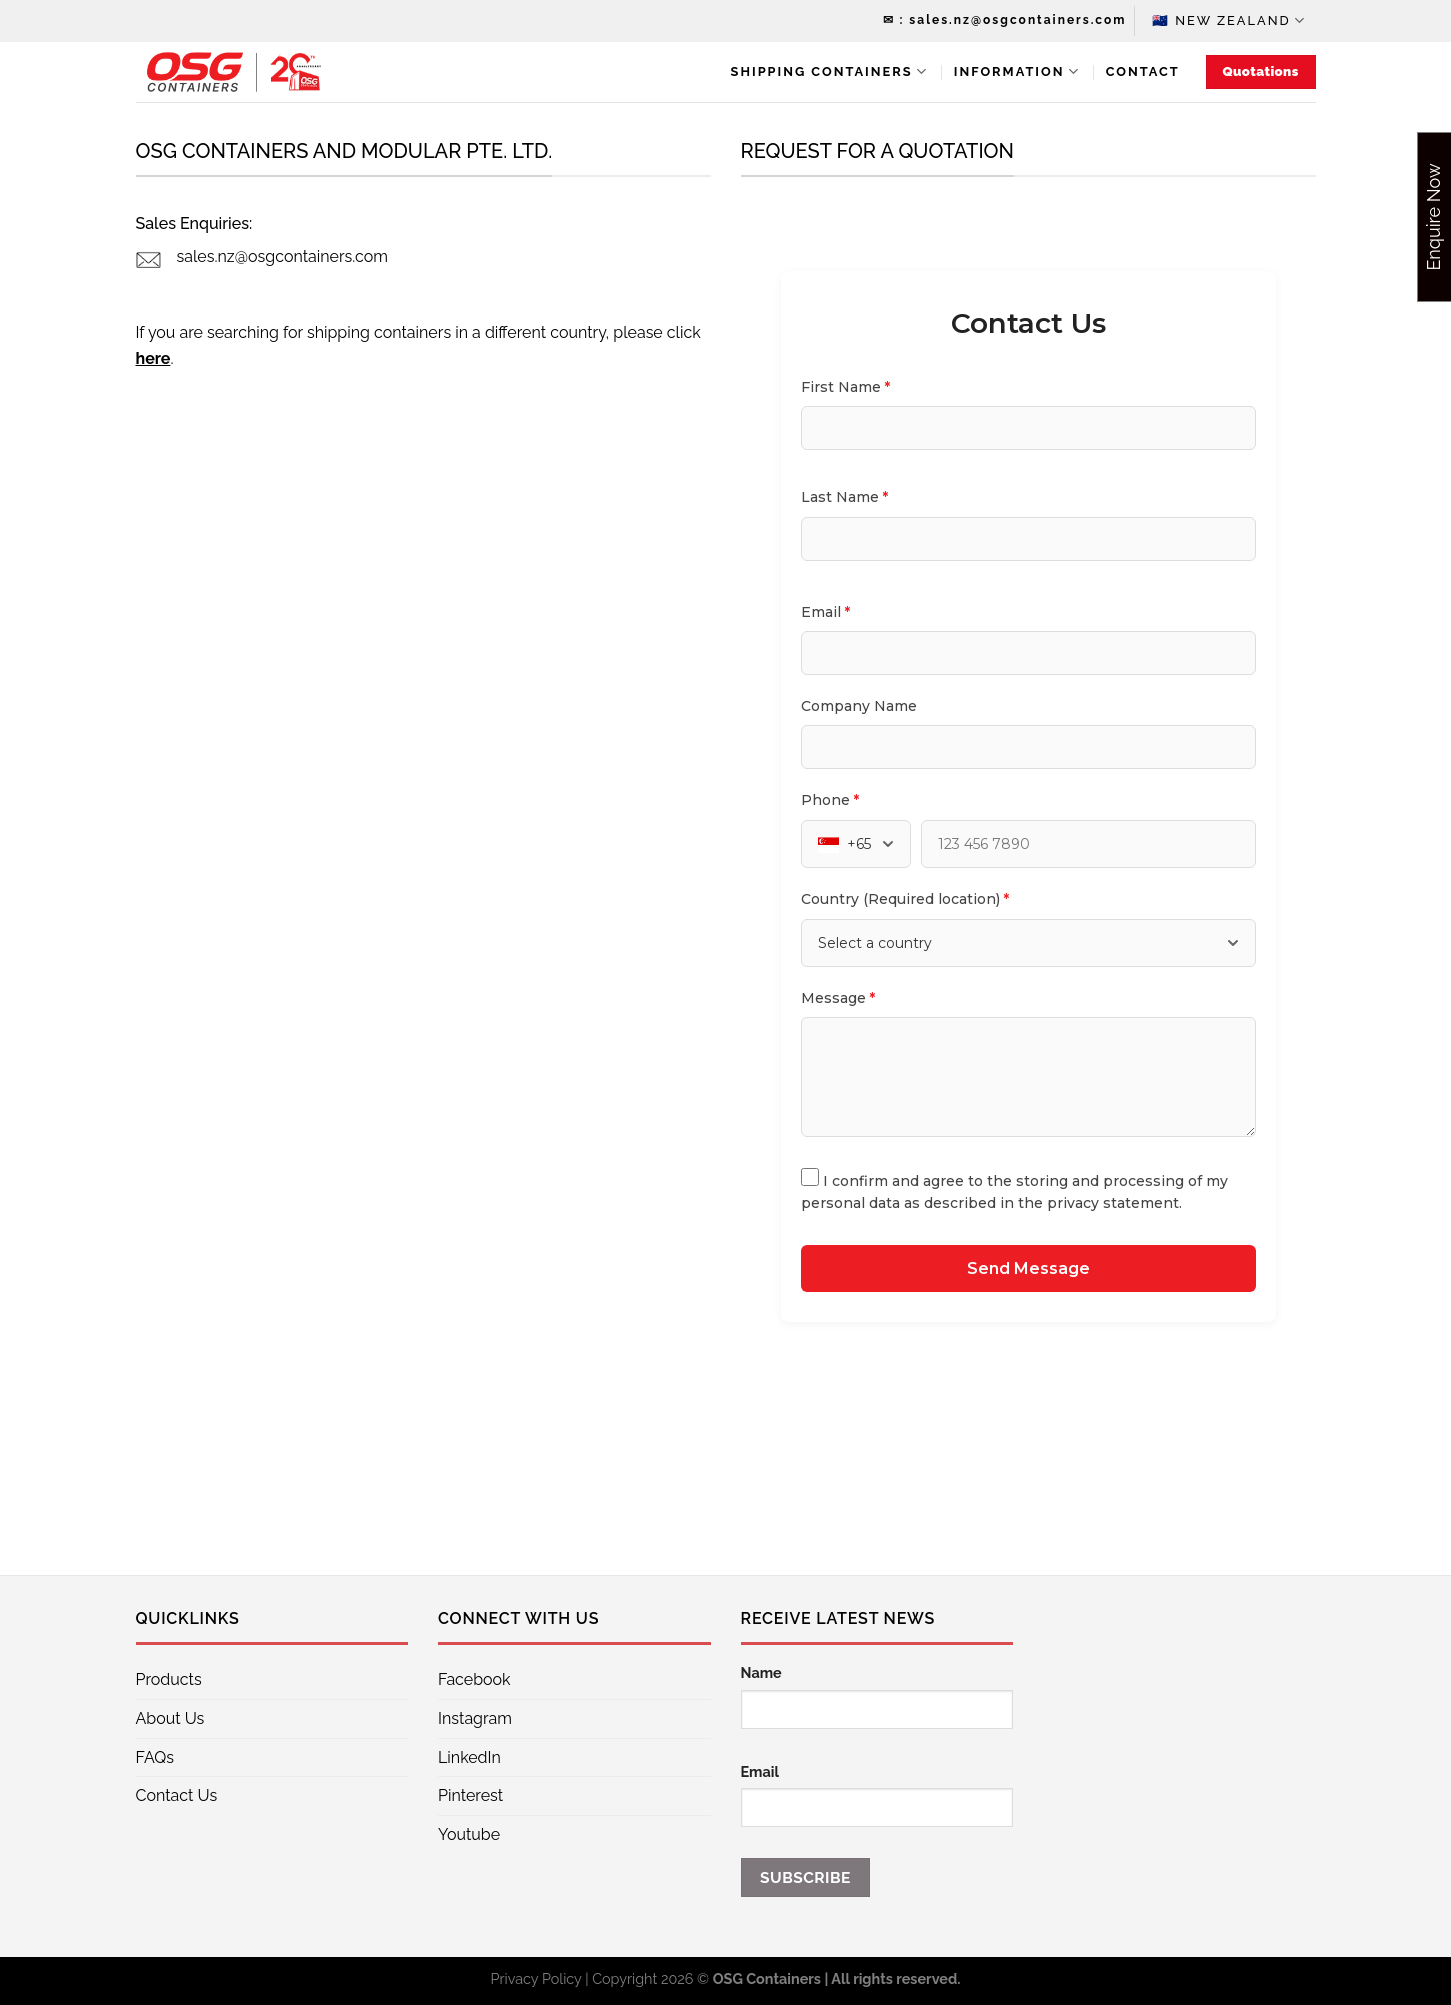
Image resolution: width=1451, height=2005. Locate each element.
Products (169, 1679)
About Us (170, 1718)
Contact (1143, 71)
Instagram (475, 1718)
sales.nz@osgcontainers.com (282, 256)
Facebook (474, 1679)
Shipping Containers (829, 71)
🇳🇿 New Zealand (1229, 20)
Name (761, 1672)
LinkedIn (469, 1757)
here (153, 358)
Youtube (469, 1834)
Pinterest (470, 1795)
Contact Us (177, 1795)
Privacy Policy (536, 1978)
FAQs (155, 1757)
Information (1017, 71)
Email (760, 1771)
